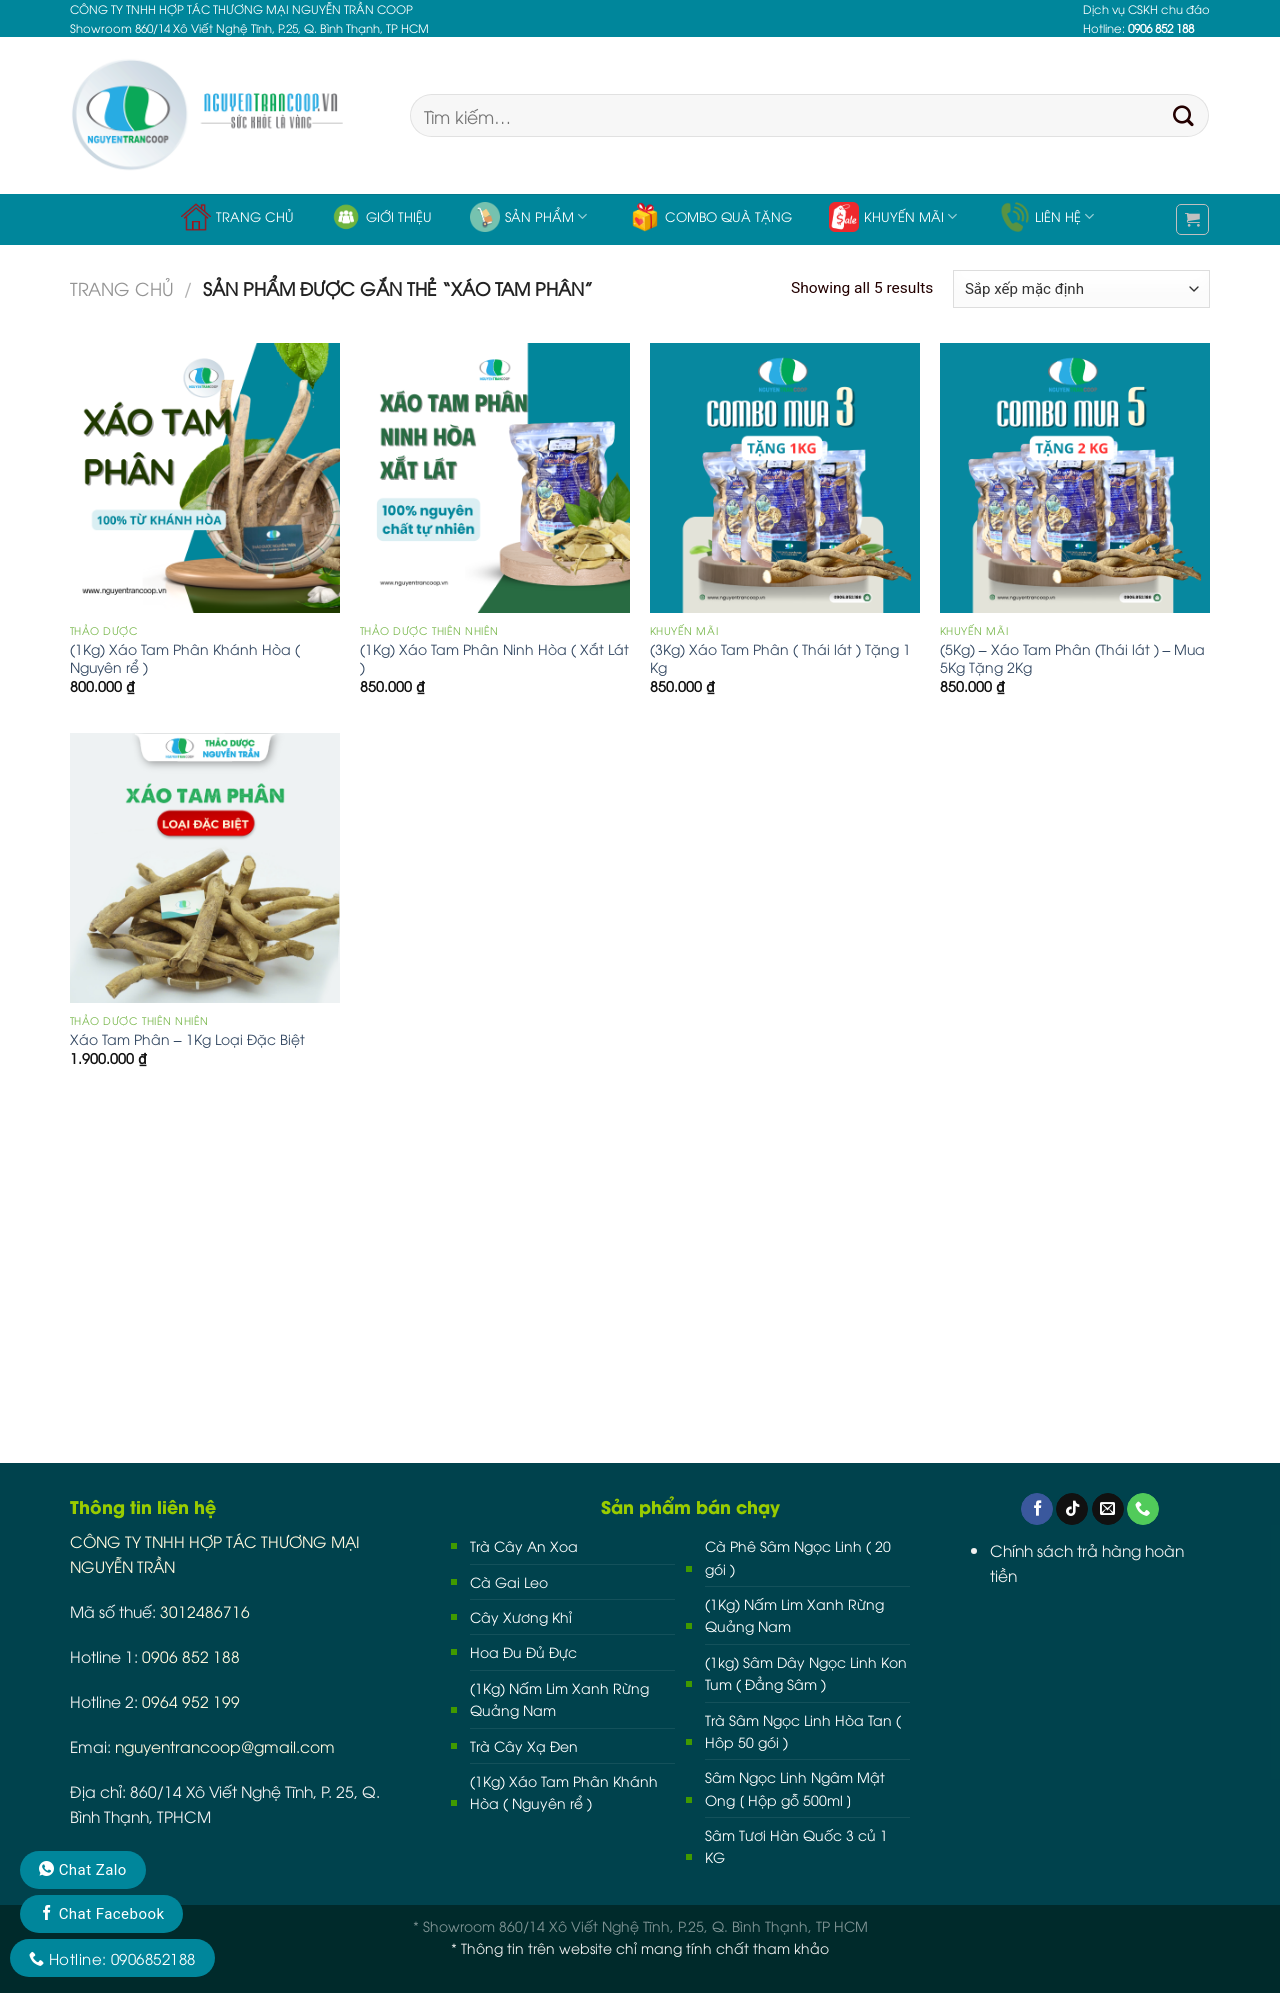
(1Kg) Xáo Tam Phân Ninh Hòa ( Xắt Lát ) (494, 658)
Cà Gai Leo (509, 1581)
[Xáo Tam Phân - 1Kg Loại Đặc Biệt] (205, 868)
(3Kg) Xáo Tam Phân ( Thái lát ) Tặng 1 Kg (780, 658)
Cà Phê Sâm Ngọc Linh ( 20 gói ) (798, 1556)
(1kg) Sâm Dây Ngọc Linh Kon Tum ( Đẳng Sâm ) (806, 1672)
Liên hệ (1047, 217)
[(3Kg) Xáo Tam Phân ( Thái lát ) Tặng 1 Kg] (785, 478)
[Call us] (1143, 1509)
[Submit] (1184, 116)
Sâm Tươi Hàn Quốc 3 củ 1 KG (796, 1845)
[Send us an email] (1108, 1509)
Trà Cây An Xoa (524, 1545)
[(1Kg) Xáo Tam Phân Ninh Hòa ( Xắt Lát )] (495, 478)
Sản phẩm (528, 217)
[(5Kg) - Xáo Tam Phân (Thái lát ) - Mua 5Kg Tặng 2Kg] (1075, 478)
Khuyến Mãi (893, 217)
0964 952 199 (191, 1700)
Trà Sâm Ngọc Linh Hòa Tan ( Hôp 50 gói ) (803, 1730)
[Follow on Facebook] (1037, 1509)
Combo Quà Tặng (711, 217)
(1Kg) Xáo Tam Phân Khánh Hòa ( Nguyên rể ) (185, 658)
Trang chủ (237, 217)
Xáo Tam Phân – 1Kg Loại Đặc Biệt (187, 1039)
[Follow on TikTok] (1072, 1509)
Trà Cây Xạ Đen (524, 1745)
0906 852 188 (191, 1655)
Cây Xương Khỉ (521, 1616)
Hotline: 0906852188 (112, 1958)
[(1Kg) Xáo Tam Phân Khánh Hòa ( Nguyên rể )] (205, 478)
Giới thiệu (381, 217)
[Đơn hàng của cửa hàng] (1081, 289)
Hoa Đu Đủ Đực (523, 1651)
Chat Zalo (83, 1870)
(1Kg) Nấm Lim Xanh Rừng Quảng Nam (559, 1698)
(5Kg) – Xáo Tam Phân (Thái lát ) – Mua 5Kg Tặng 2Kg (1073, 658)
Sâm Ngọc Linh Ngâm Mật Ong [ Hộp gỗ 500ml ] (795, 1787)
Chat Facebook (101, 1914)
